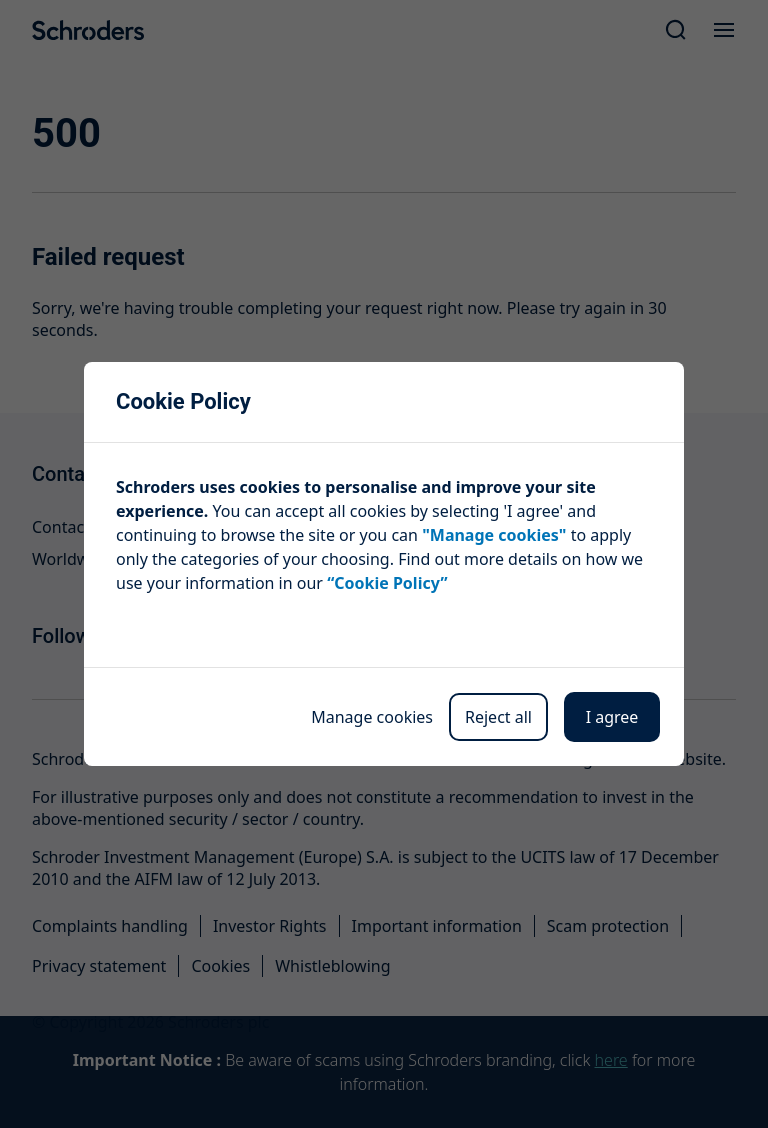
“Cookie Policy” (387, 583)
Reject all (498, 717)
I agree (612, 717)
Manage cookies (372, 717)
